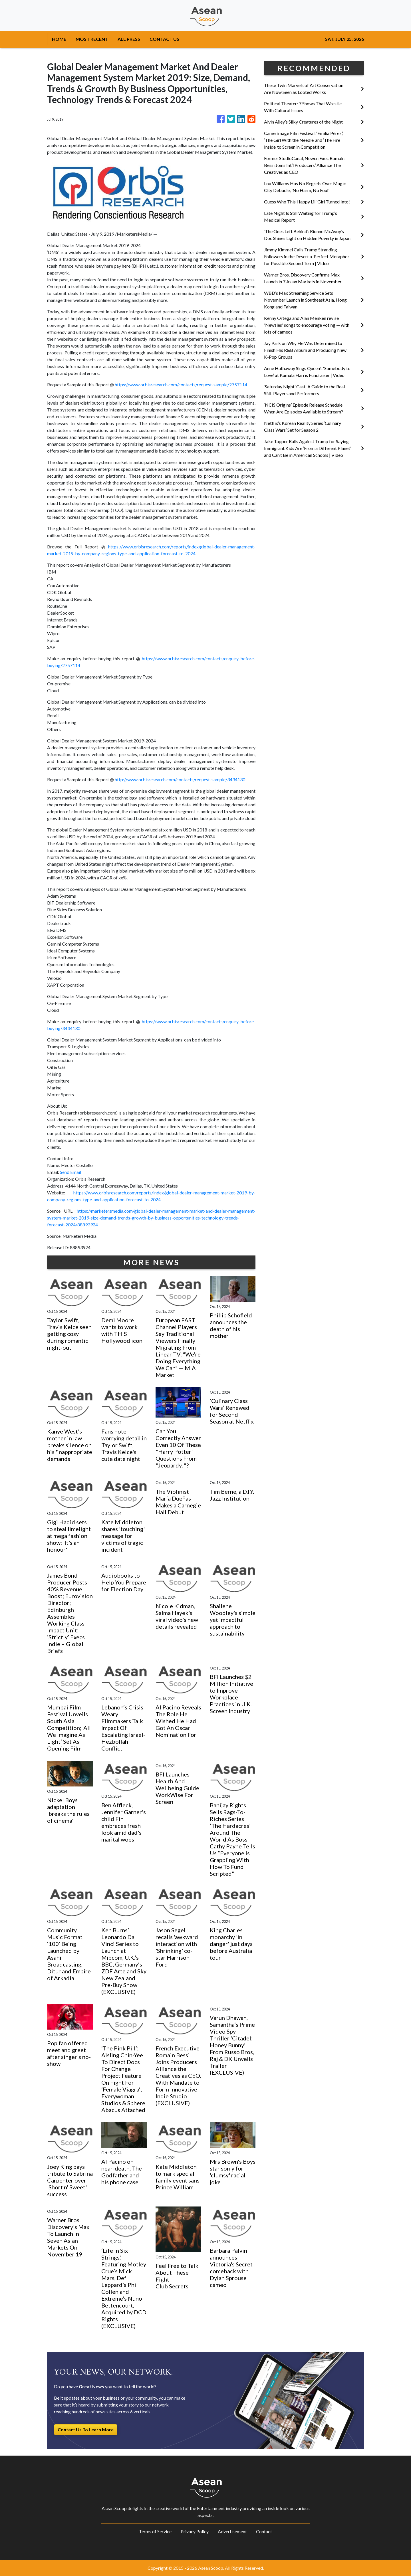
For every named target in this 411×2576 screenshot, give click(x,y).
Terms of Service (155, 2531)
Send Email (70, 1172)
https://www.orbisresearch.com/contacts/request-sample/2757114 (181, 384)
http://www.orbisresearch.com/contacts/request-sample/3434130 (180, 779)
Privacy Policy (195, 2531)
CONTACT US (164, 39)
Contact (264, 2531)
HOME (59, 39)
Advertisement (232, 2531)
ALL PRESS (129, 39)
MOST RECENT (92, 39)
